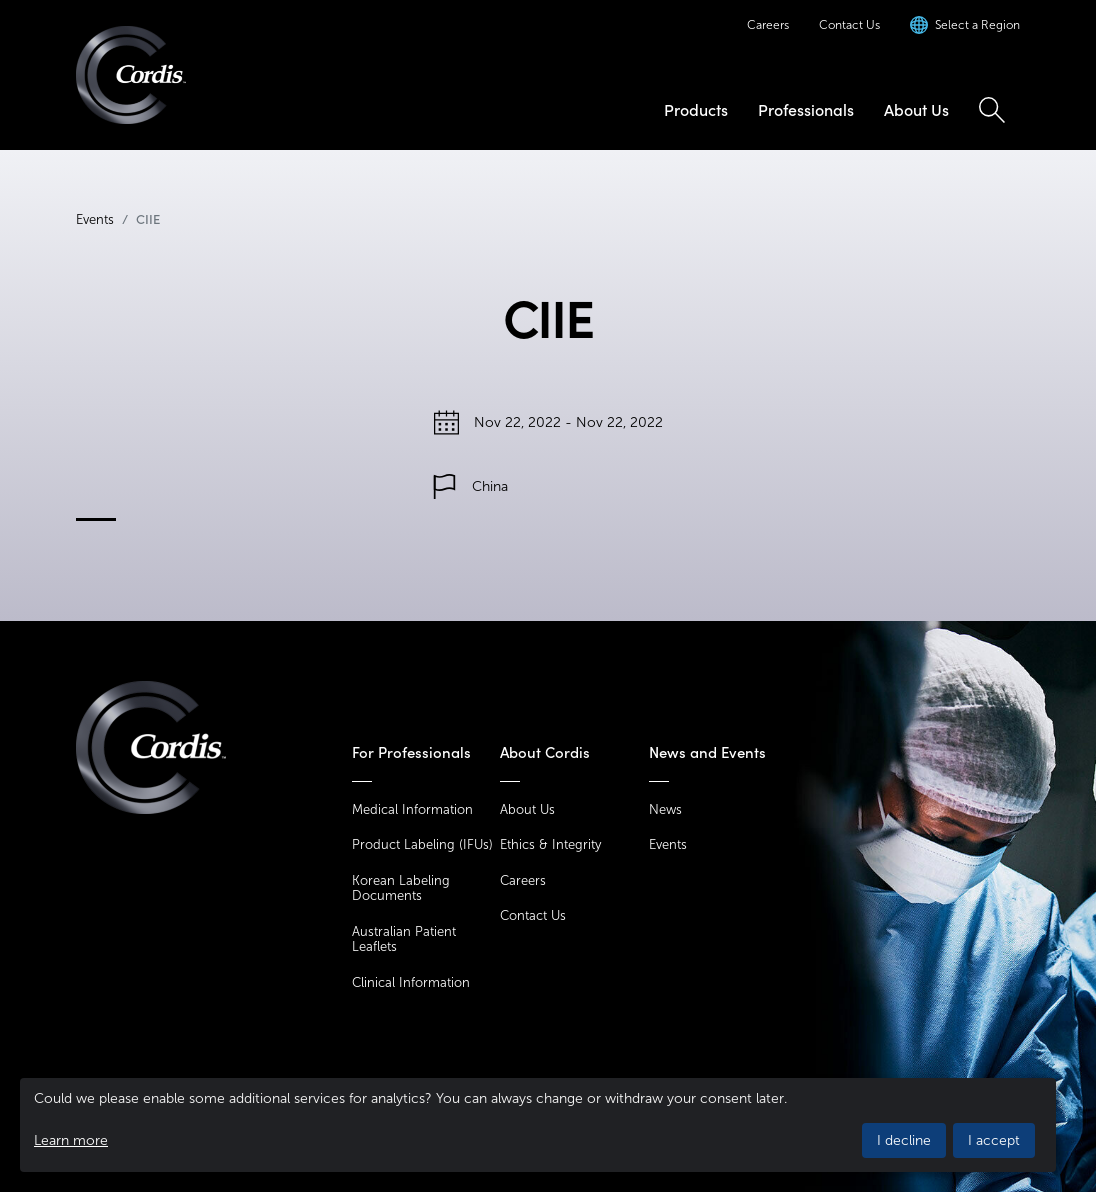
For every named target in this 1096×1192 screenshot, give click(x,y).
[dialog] (538, 1125)
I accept (994, 1140)
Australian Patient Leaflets (404, 939)
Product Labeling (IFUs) (422, 844)
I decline (904, 1140)
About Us (916, 110)
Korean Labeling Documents (401, 888)
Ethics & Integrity (550, 844)
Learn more (71, 1140)
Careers (768, 25)
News (665, 809)
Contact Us (849, 25)
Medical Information (412, 809)
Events (95, 219)
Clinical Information (411, 982)
